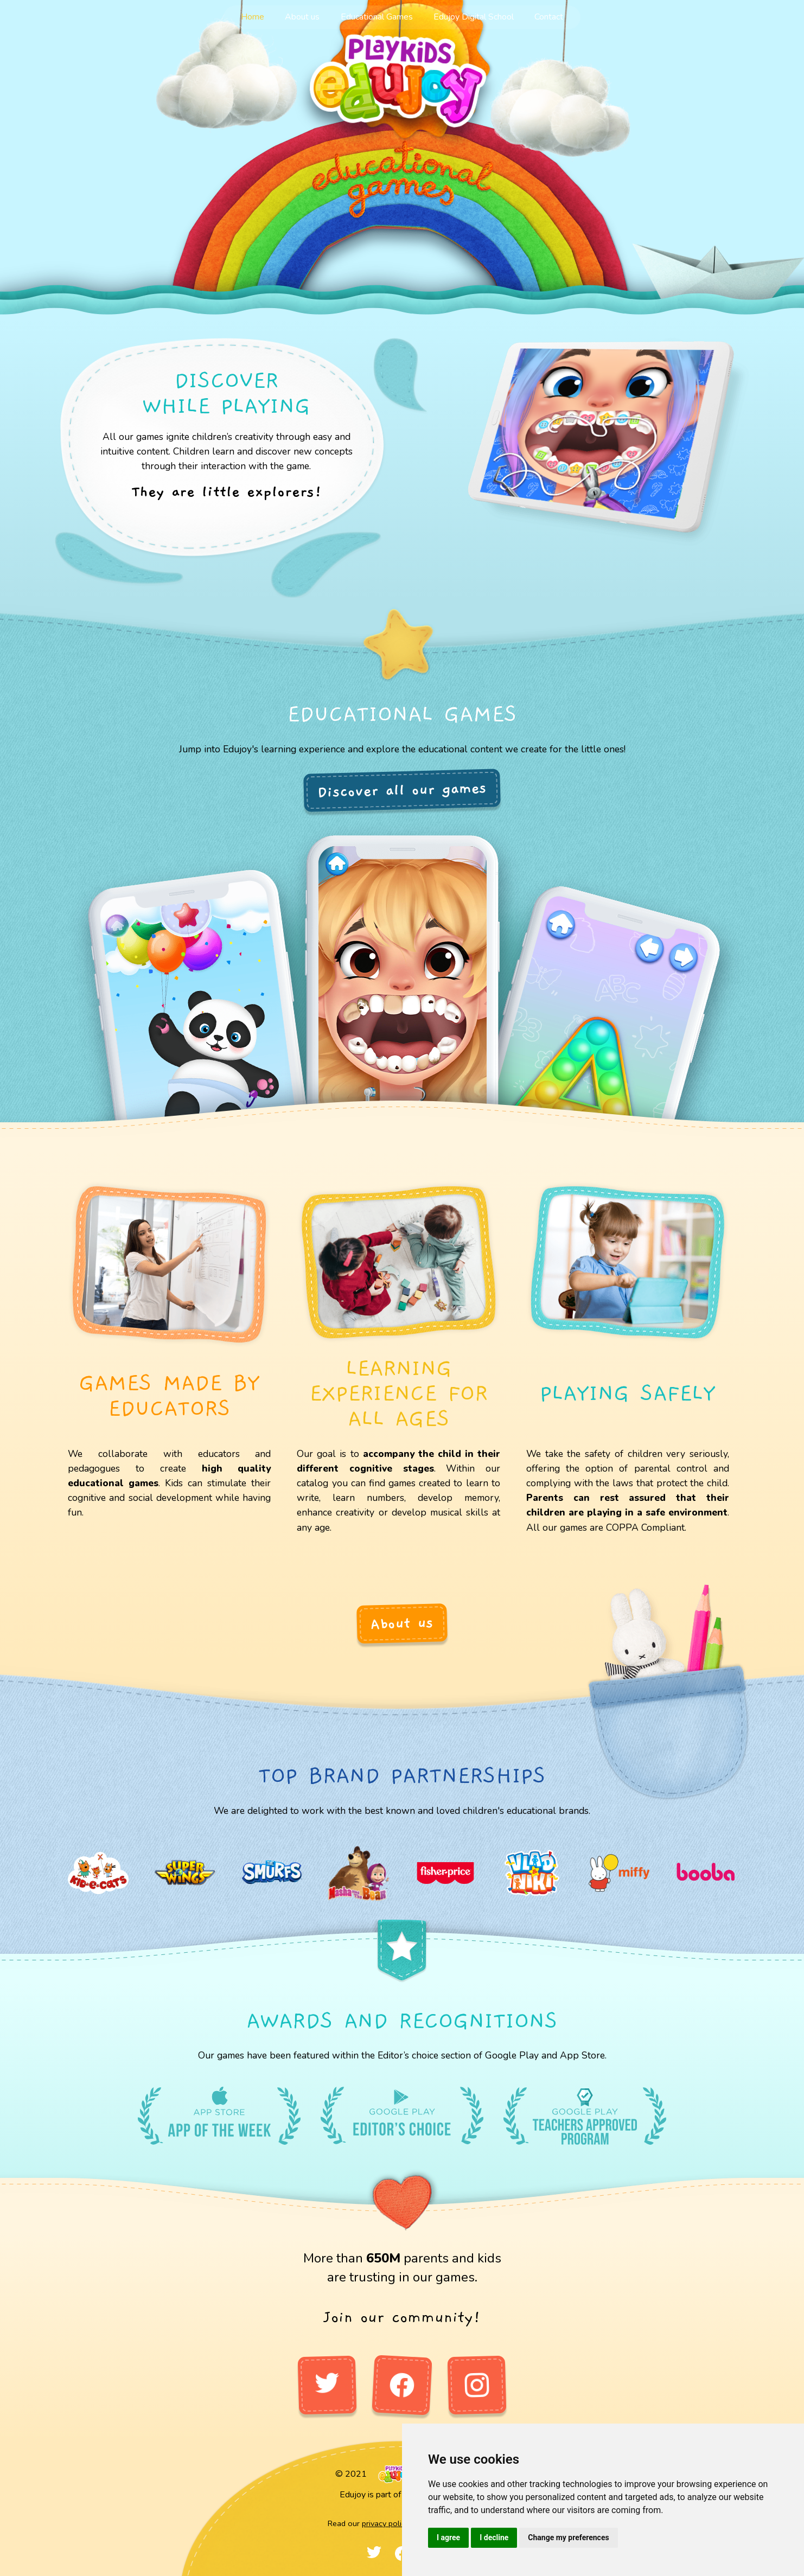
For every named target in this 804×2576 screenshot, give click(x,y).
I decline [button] (494, 2537)
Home (252, 17)
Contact (548, 17)
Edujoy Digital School (473, 17)
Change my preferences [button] (568, 2537)
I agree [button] (448, 2537)
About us (302, 17)
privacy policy (385, 2523)
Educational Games (377, 17)
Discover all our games (402, 790)
